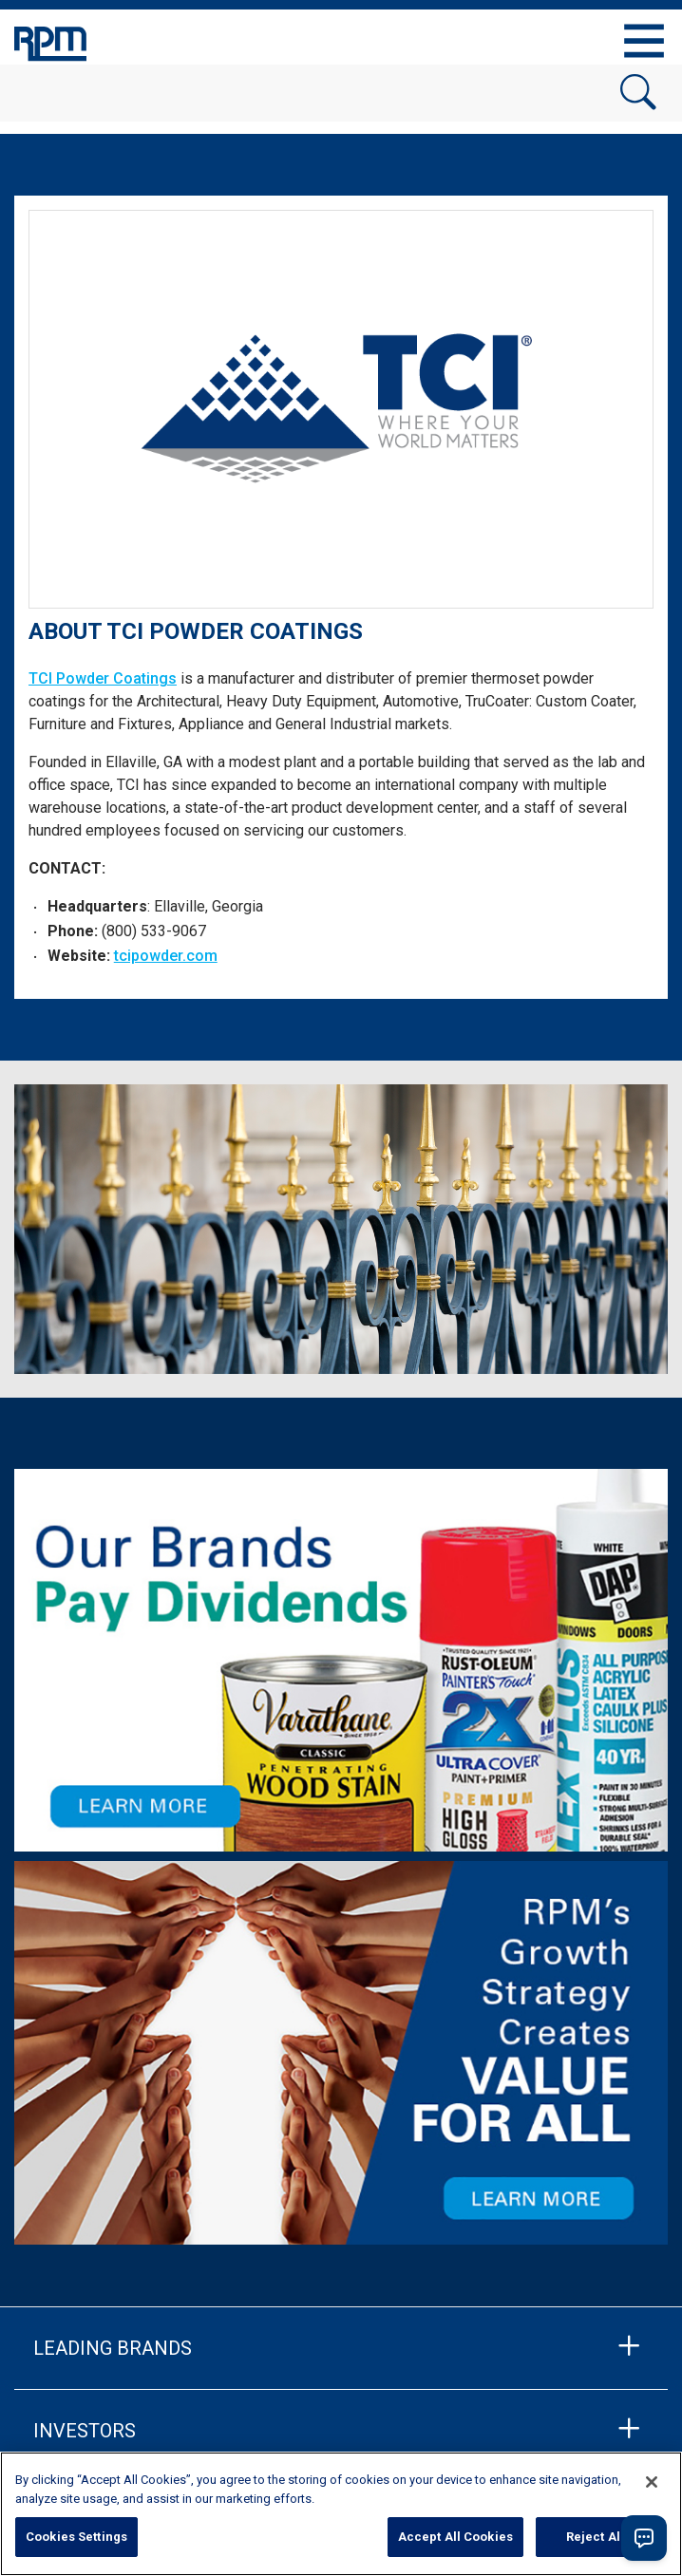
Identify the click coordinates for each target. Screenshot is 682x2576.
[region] (341, 2514)
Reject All (595, 2536)
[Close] (652, 2482)
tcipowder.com (166, 956)
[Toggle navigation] (644, 41)
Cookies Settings (76, 2536)
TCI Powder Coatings (102, 678)
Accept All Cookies (455, 2536)
